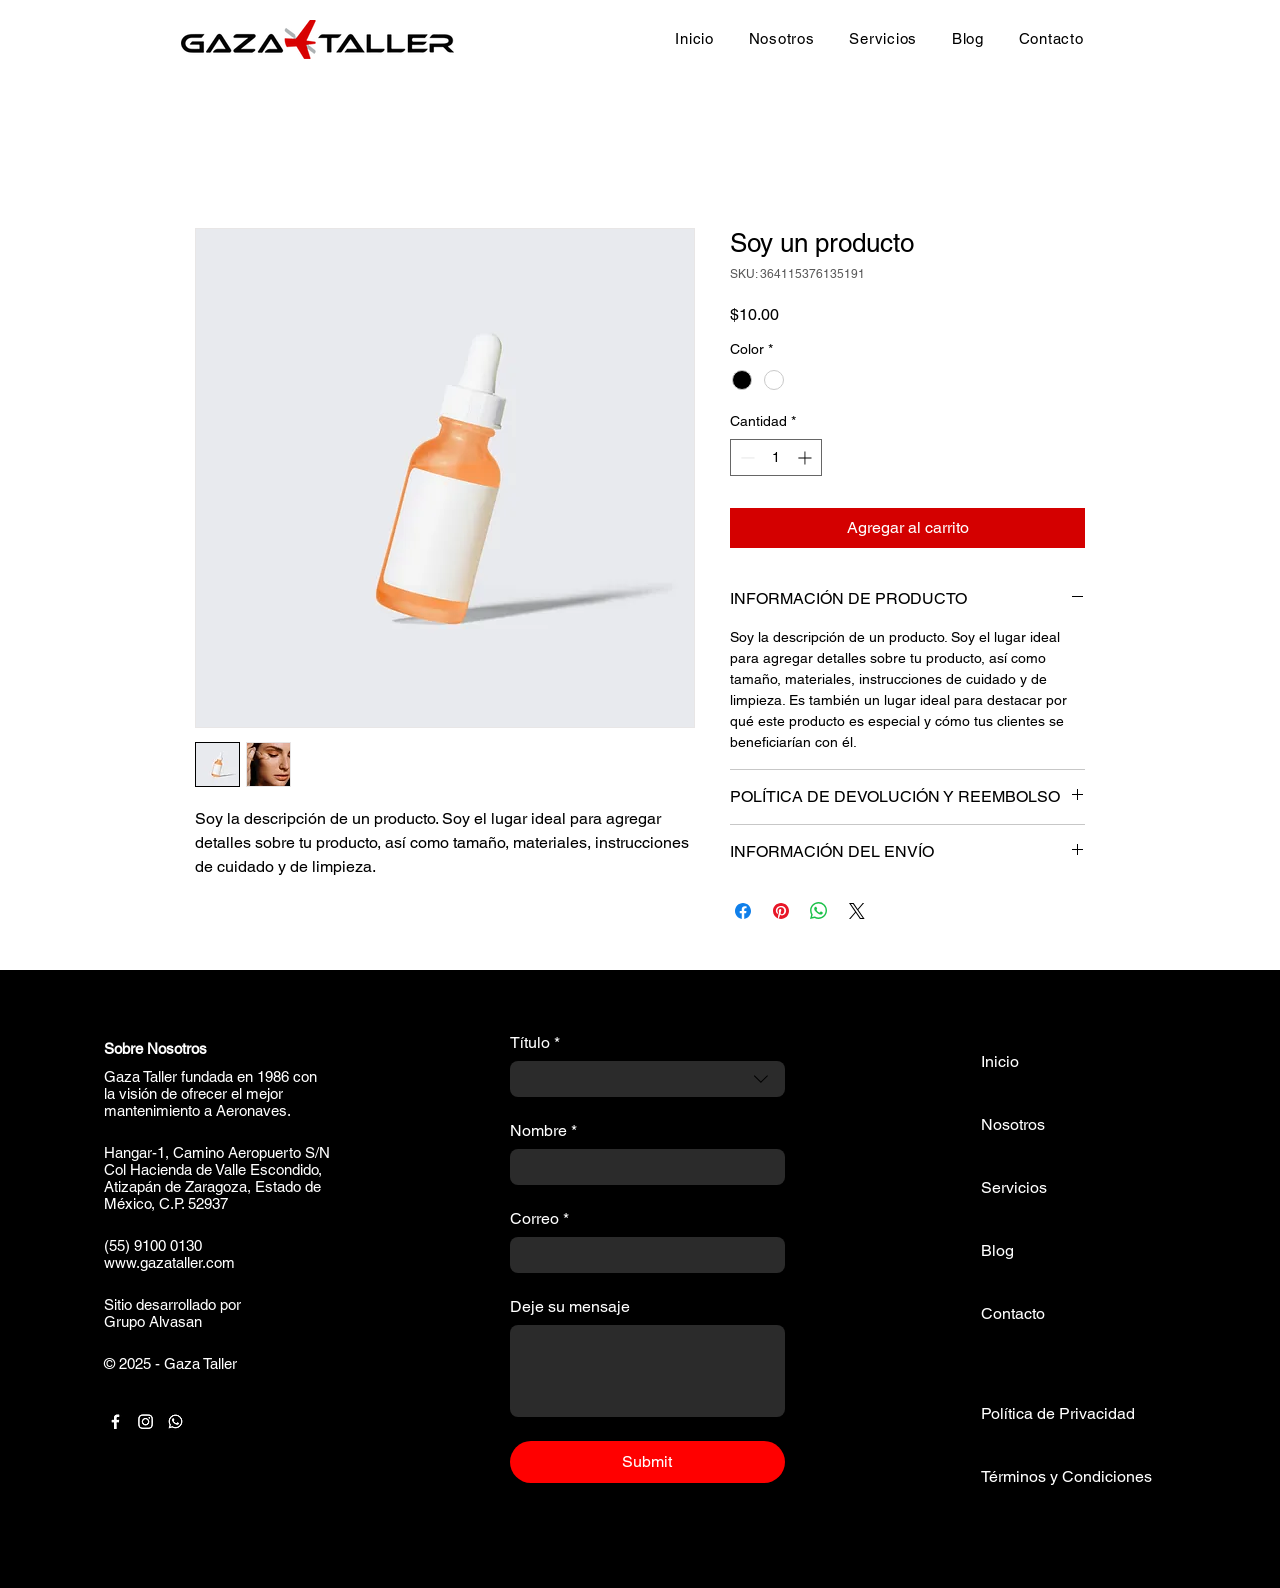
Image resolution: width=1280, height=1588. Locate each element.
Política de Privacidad (1058, 1413)
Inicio (1000, 1061)
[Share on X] (857, 911)
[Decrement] (745, 457)
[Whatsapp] (175, 1421)
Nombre (543, 1131)
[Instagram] (145, 1421)
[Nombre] (641, 1167)
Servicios (1014, 1187)
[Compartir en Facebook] (743, 911)
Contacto (1013, 1313)
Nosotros (1013, 1124)
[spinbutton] (776, 457)
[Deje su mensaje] (647, 1371)
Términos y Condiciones (1066, 1476)
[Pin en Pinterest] (781, 911)
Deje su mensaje (570, 1306)
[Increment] (806, 457)
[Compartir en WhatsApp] (819, 911)
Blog (997, 1250)
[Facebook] (115, 1421)
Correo (539, 1219)
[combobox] (647, 1079)
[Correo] (641, 1255)
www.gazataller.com (169, 1262)
